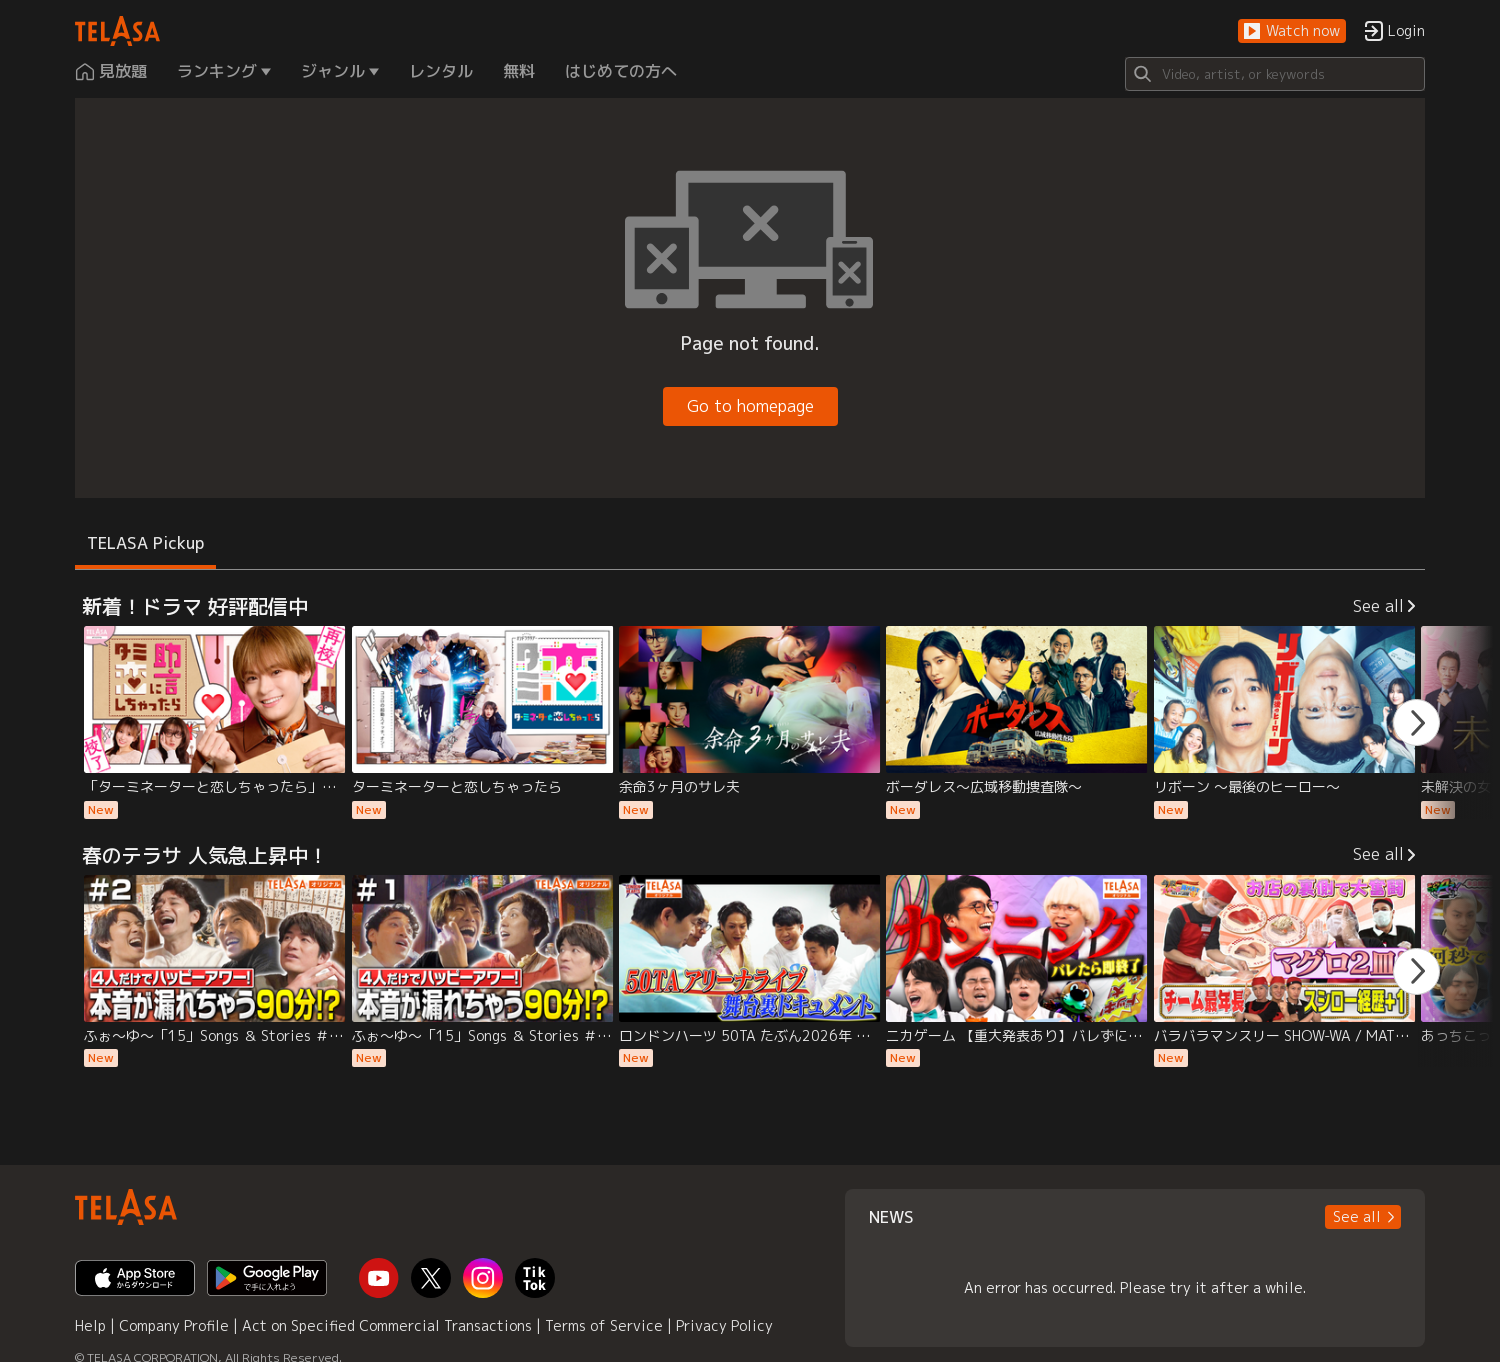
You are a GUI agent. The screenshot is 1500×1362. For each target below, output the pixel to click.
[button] (1292, 31)
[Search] (1275, 74)
